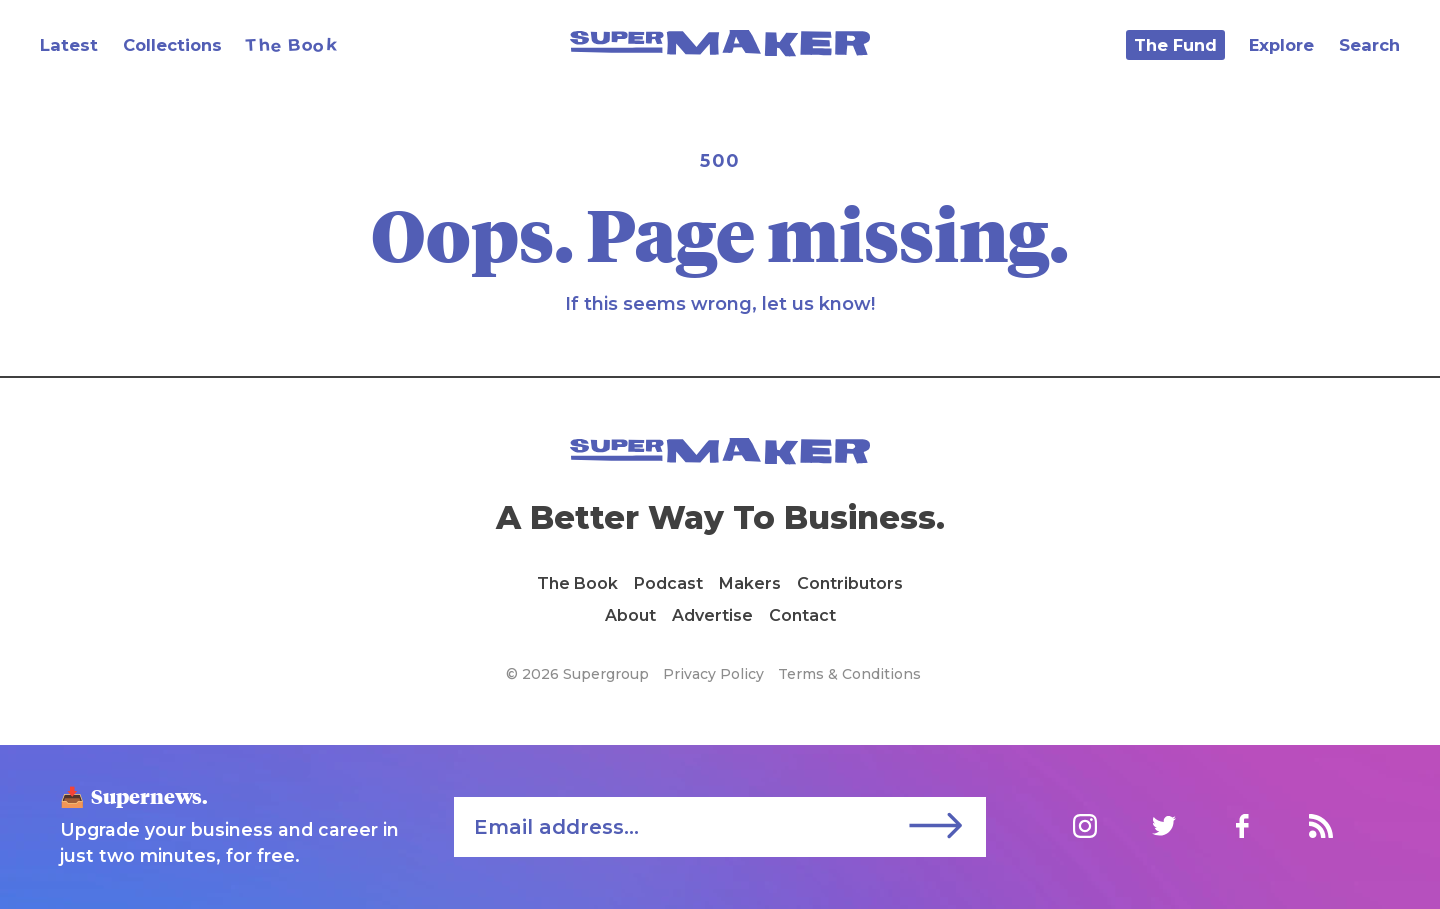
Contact (802, 615)
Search (1369, 45)
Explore (1281, 45)
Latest (69, 45)
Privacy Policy (713, 674)
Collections (172, 45)
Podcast (668, 583)
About (630, 615)
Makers (750, 583)
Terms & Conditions (849, 674)
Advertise (712, 615)
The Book (577, 583)
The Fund (1175, 45)
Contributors (850, 583)
